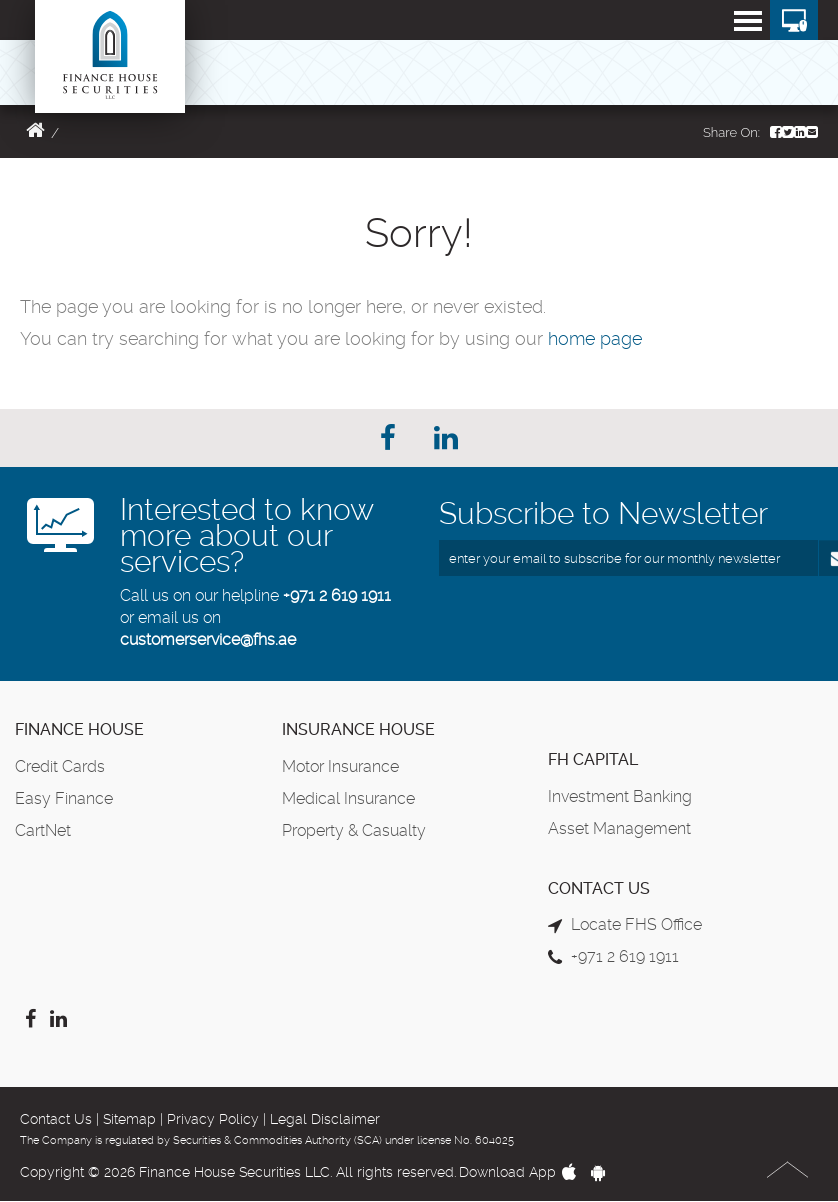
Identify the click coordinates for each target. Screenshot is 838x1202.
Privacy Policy (213, 1119)
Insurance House (358, 729)
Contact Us (56, 1119)
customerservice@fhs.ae (208, 639)
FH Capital (593, 759)
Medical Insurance (348, 798)
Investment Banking (620, 796)
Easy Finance (64, 798)
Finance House (79, 729)
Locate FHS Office (636, 924)
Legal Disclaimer (325, 1119)
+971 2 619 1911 (337, 595)
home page (595, 338)
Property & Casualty (354, 830)
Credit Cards (60, 766)
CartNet (43, 830)
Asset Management (619, 828)
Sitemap (129, 1119)
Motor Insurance (340, 766)
